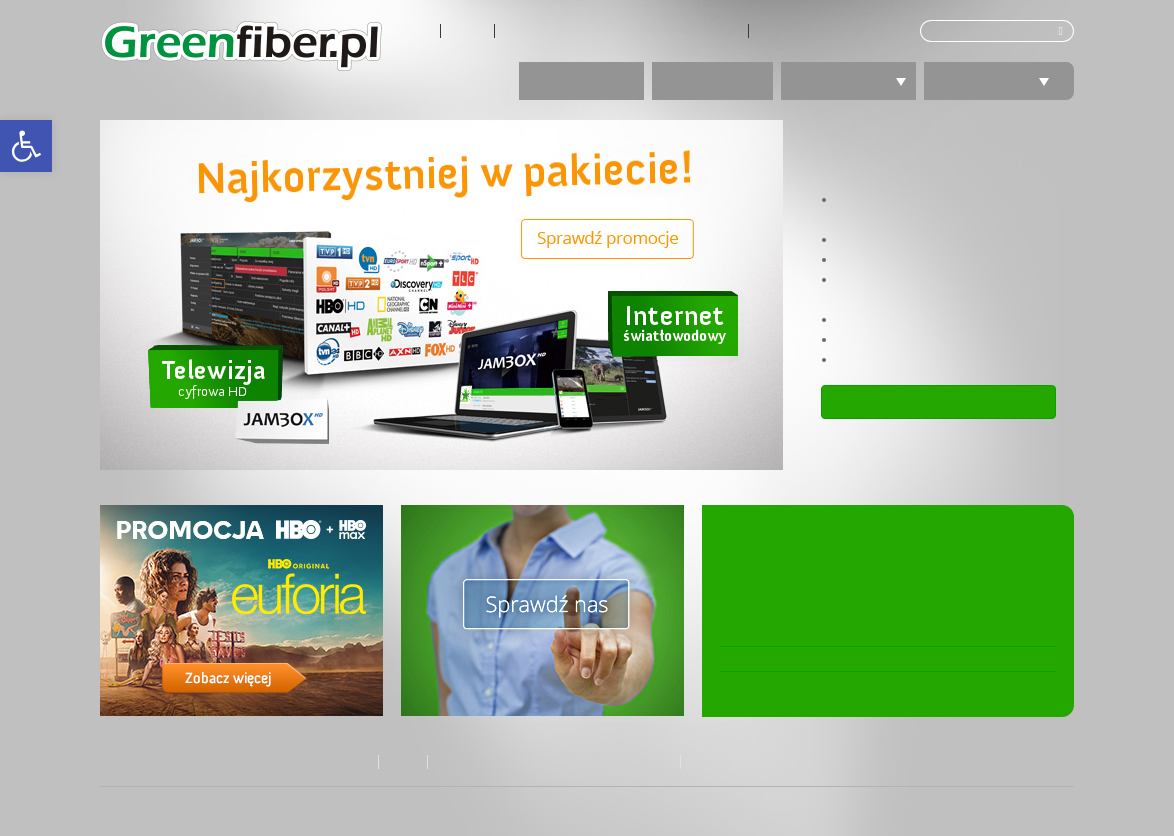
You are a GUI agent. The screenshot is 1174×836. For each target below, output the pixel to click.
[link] (26, 146)
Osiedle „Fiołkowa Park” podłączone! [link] (835, 659)
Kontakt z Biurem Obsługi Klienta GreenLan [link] (621, 31)
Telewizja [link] (856, 80)
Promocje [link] (581, 80)
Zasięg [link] (467, 31)
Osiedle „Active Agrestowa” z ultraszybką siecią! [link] (873, 684)
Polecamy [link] (999, 80)
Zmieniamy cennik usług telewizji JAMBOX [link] (851, 634)
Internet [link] (712, 80)
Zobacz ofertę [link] (939, 401)
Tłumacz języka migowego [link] (829, 31)
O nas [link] (415, 31)
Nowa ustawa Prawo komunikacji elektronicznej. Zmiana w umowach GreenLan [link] (864, 567)
